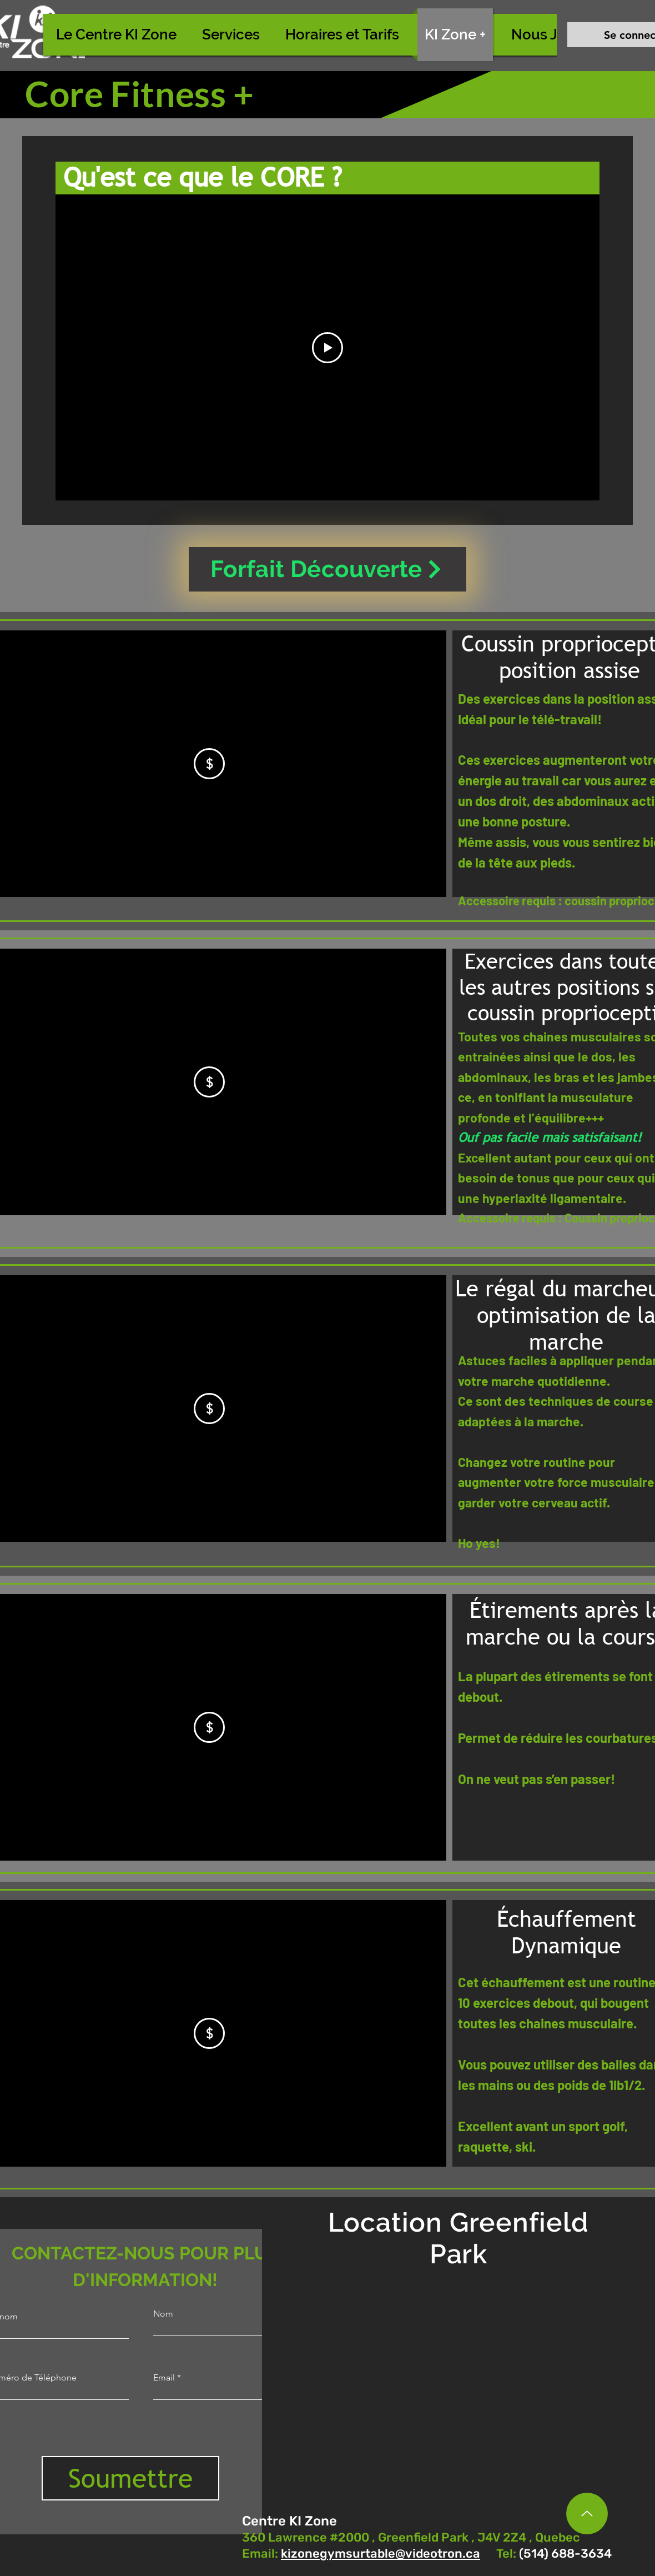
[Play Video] (327, 347)
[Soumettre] (130, 2478)
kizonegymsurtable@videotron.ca (380, 2553)
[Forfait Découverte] (327, 569)
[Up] (587, 2513)
